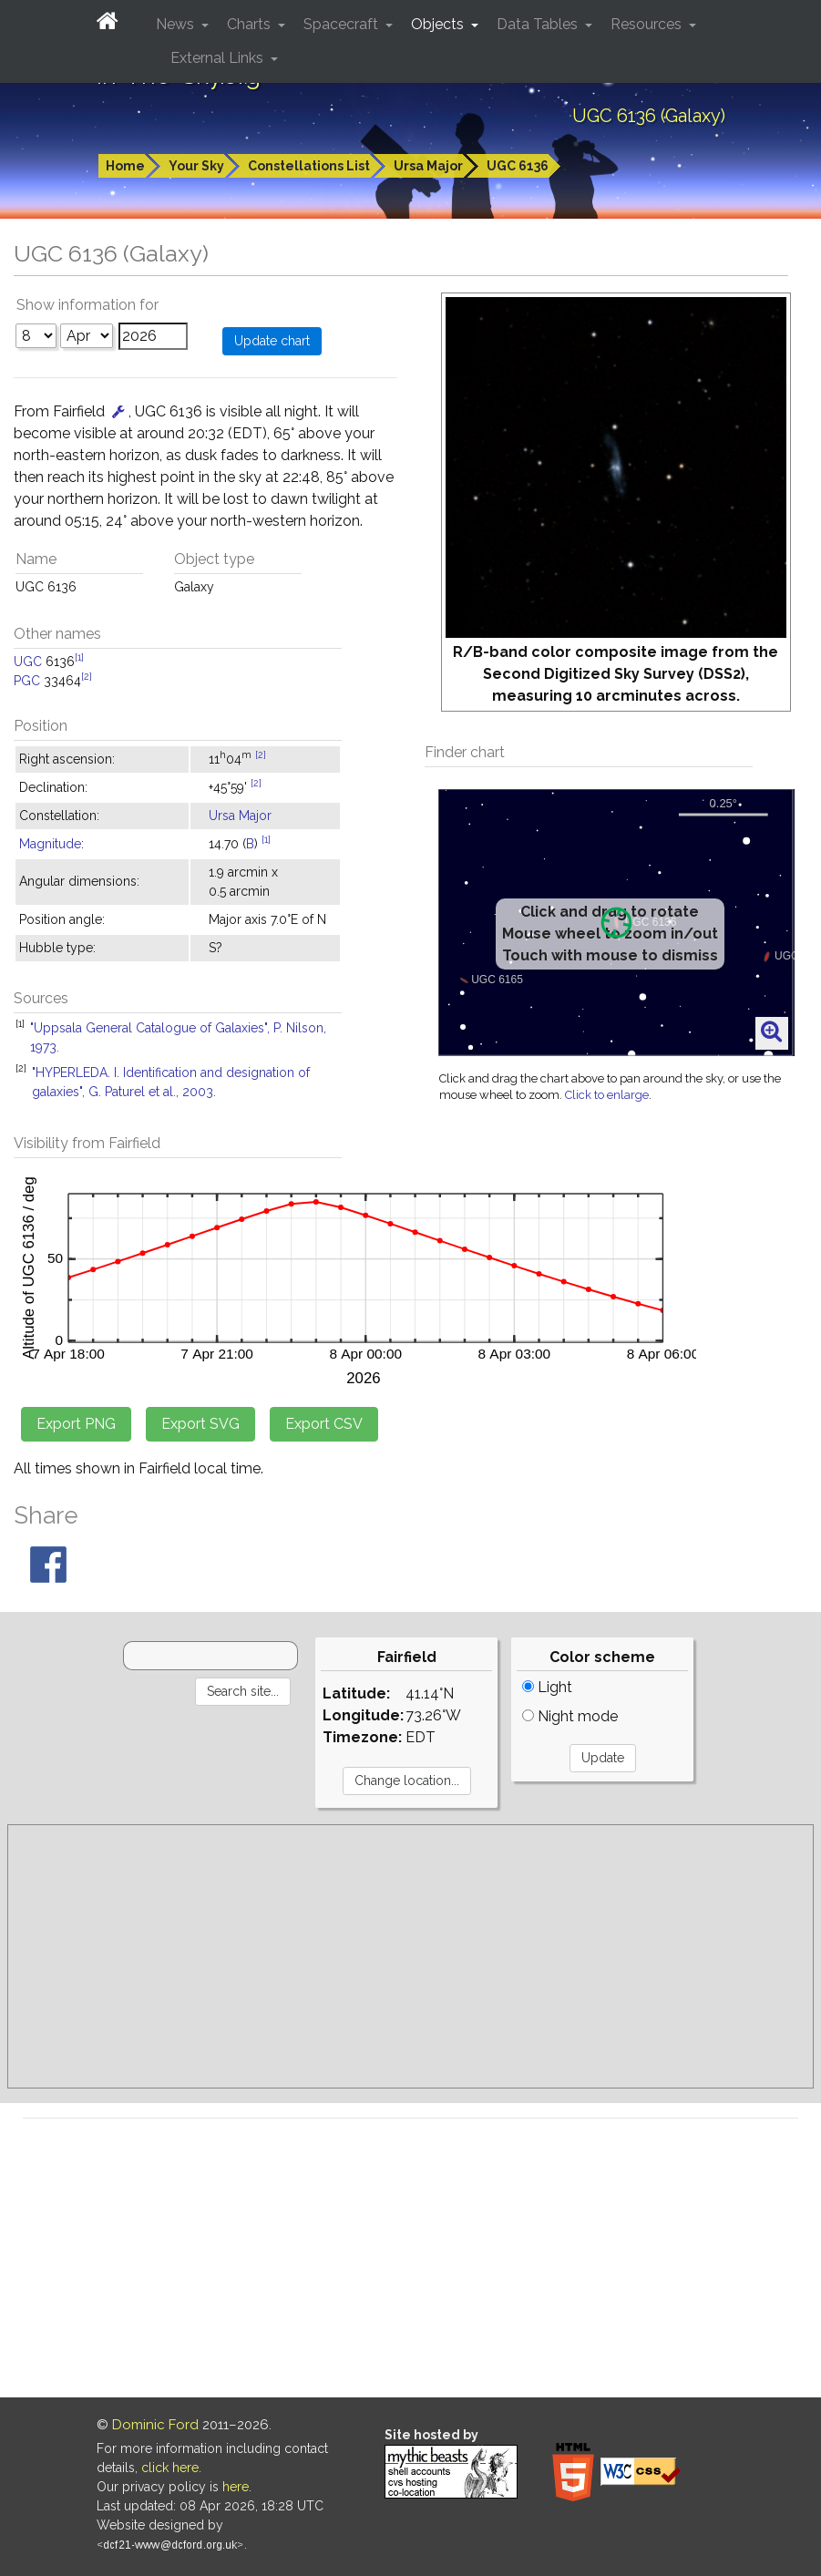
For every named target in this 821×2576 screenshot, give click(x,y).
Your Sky (196, 166)
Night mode (570, 1716)
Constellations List (309, 166)
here (235, 2486)
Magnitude (50, 843)
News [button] (177, 24)
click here (170, 2467)
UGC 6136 (518, 166)
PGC (27, 680)
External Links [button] (218, 58)
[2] (86, 676)
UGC (28, 661)
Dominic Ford (155, 2425)
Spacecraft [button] (342, 24)
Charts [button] (250, 24)
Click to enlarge (607, 1095)
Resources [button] (648, 24)
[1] (79, 657)
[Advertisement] (410, 1956)
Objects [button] (439, 24)
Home (125, 166)
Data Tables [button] (539, 24)
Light (547, 1687)
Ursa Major (428, 166)
